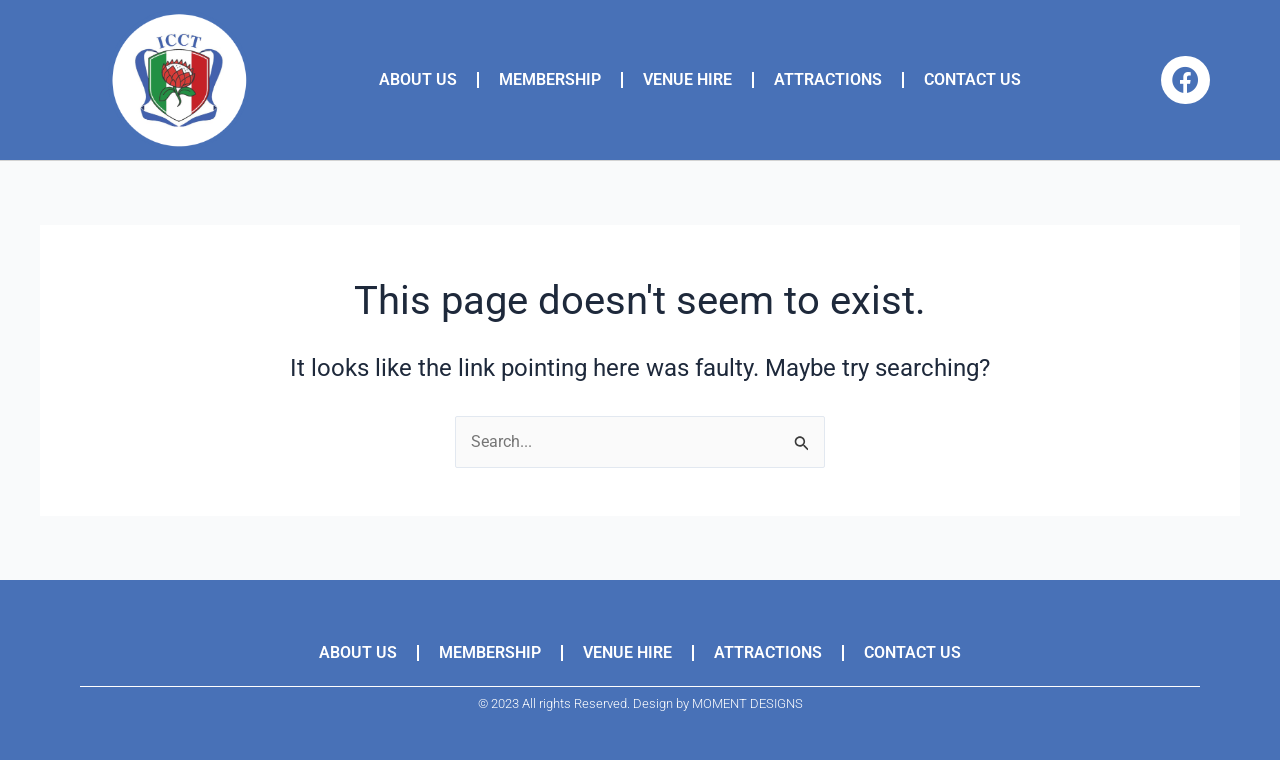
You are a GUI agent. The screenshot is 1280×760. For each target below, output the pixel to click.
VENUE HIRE (687, 79)
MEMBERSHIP (550, 79)
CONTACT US (972, 79)
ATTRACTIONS (828, 79)
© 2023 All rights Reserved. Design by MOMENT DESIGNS (640, 703)
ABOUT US (418, 79)
